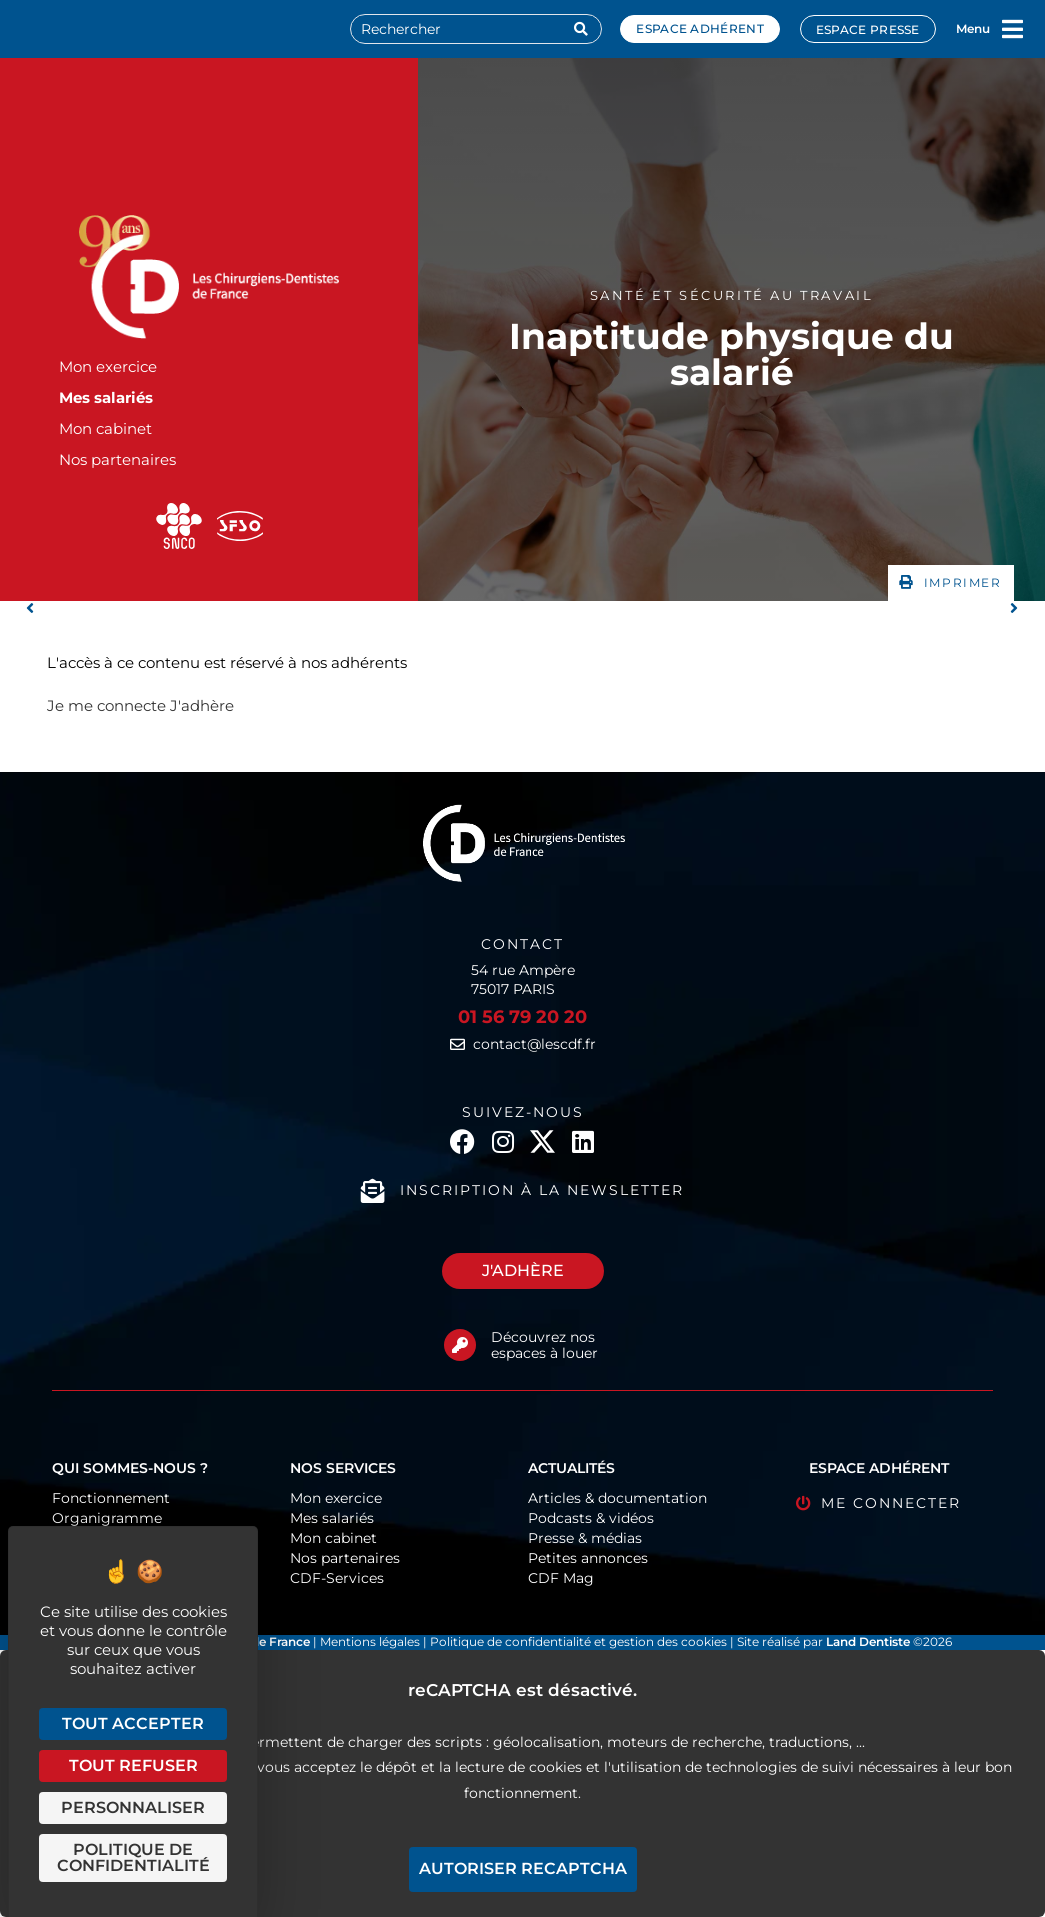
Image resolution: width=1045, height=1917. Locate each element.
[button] (951, 583)
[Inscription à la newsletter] (373, 1191)
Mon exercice (108, 366)
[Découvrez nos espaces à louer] (460, 1345)
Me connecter (891, 1503)
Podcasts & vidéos (591, 1518)
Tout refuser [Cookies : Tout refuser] (133, 1765)
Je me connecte (106, 705)
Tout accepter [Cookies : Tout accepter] (133, 1723)
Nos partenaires (117, 459)
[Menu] (1013, 29)
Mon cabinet (105, 428)
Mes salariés (106, 397)
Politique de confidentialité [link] (133, 1857)
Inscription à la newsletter (542, 1190)
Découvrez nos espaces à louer (544, 1345)
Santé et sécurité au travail (732, 295)
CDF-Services (337, 1578)
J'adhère (202, 705)
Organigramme (107, 1518)
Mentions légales (371, 1641)
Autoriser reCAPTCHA (523, 1868)
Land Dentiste (868, 1641)
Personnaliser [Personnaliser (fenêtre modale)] (133, 1807)
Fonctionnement (111, 1498)
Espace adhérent (700, 28)
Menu (973, 28)
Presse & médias (585, 1538)
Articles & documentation (617, 1498)
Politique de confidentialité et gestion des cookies (578, 1641)
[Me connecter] (803, 1503)
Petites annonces (588, 1558)
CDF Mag (561, 1578)
